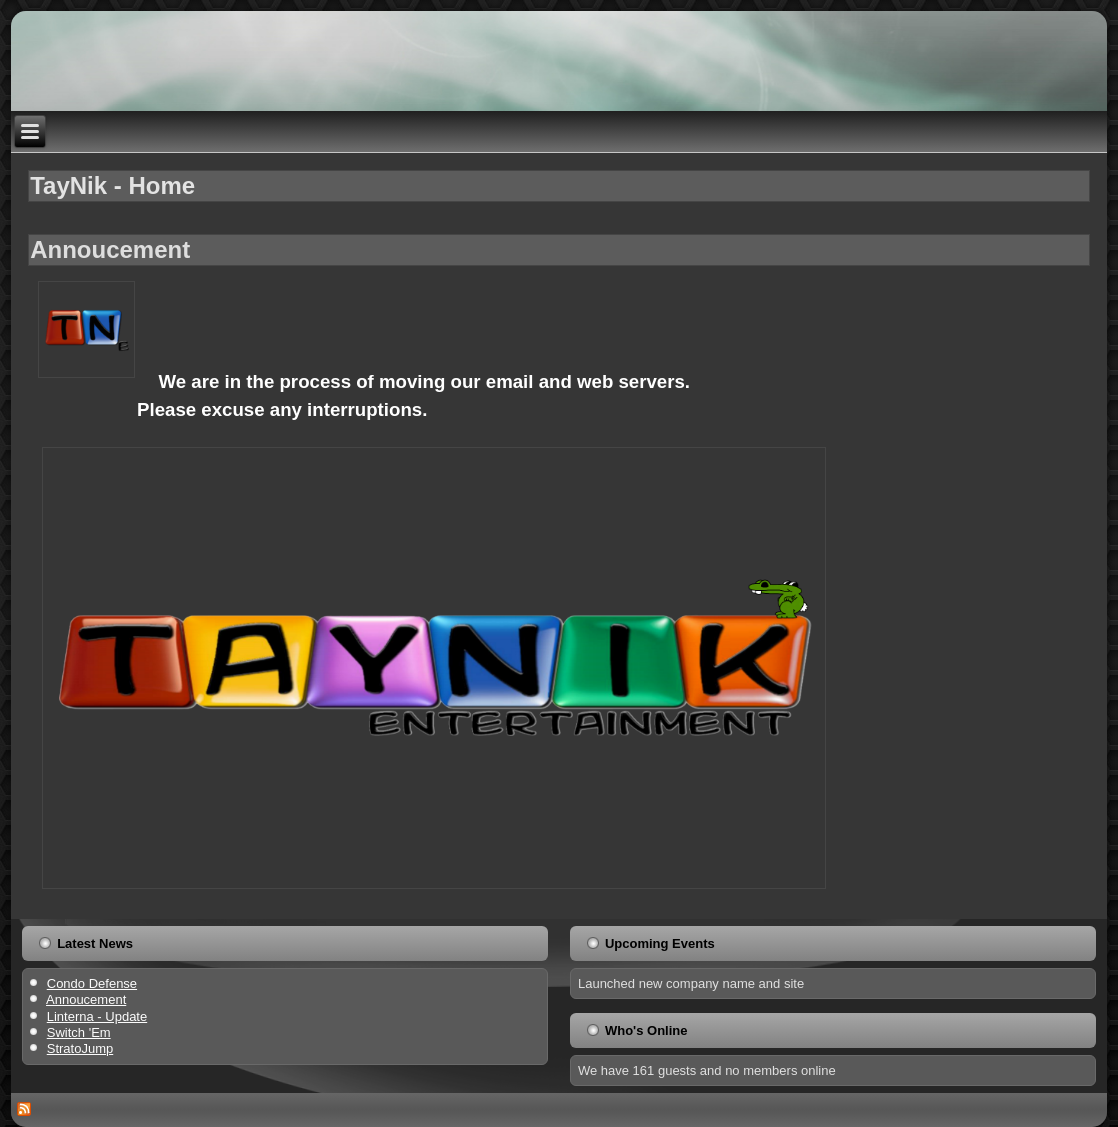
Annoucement (110, 249)
